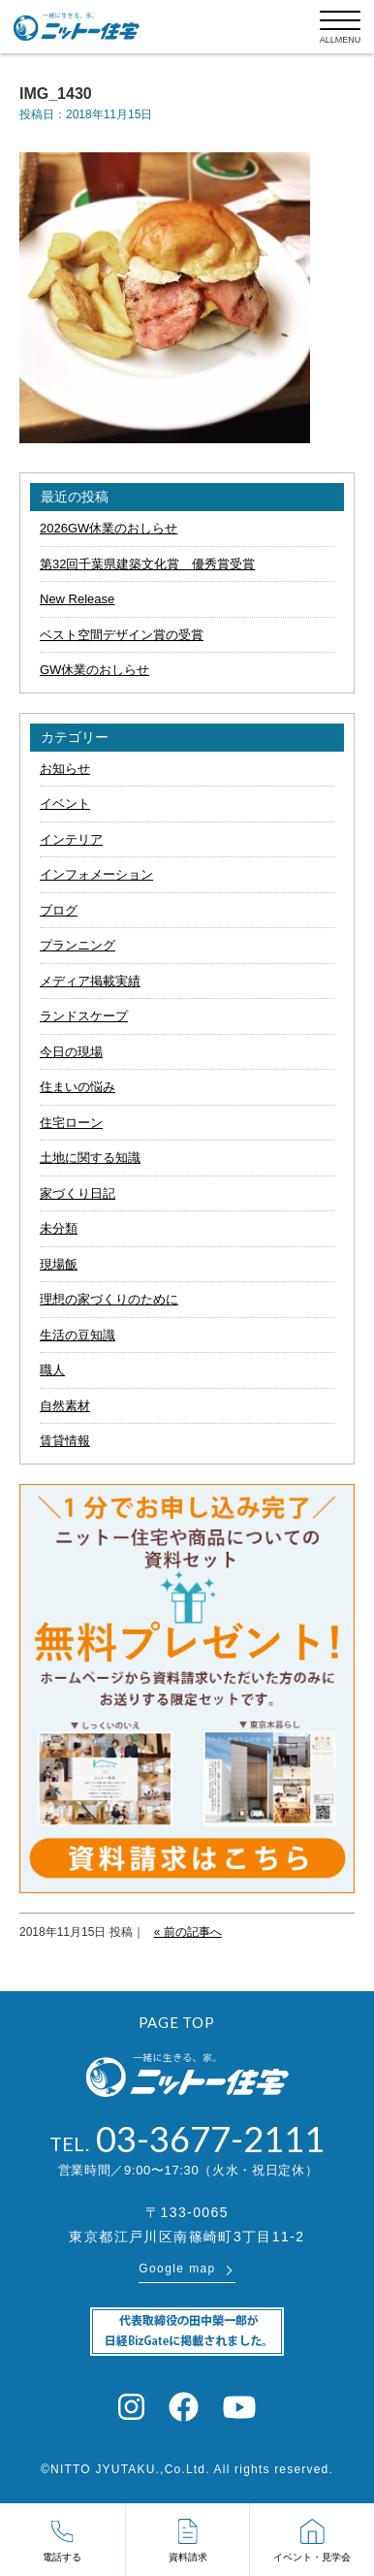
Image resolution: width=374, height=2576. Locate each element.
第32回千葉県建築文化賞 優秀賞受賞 (147, 564)
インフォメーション (96, 874)
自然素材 (65, 1406)
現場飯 (59, 1264)
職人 (52, 1370)
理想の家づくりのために (109, 1299)
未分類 (59, 1228)
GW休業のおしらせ (94, 669)
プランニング (77, 945)
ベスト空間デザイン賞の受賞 (121, 635)
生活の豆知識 (77, 1335)
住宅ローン (71, 1122)
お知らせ (65, 768)
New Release (77, 599)
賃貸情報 (65, 1440)
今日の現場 (71, 1052)
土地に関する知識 (90, 1157)
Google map (177, 2268)
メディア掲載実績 (90, 981)
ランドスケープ (84, 1016)
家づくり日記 (77, 1193)
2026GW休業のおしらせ (108, 528)
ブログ (59, 910)
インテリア (71, 839)
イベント (65, 803)
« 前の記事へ (188, 1932)
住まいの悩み (77, 1086)
